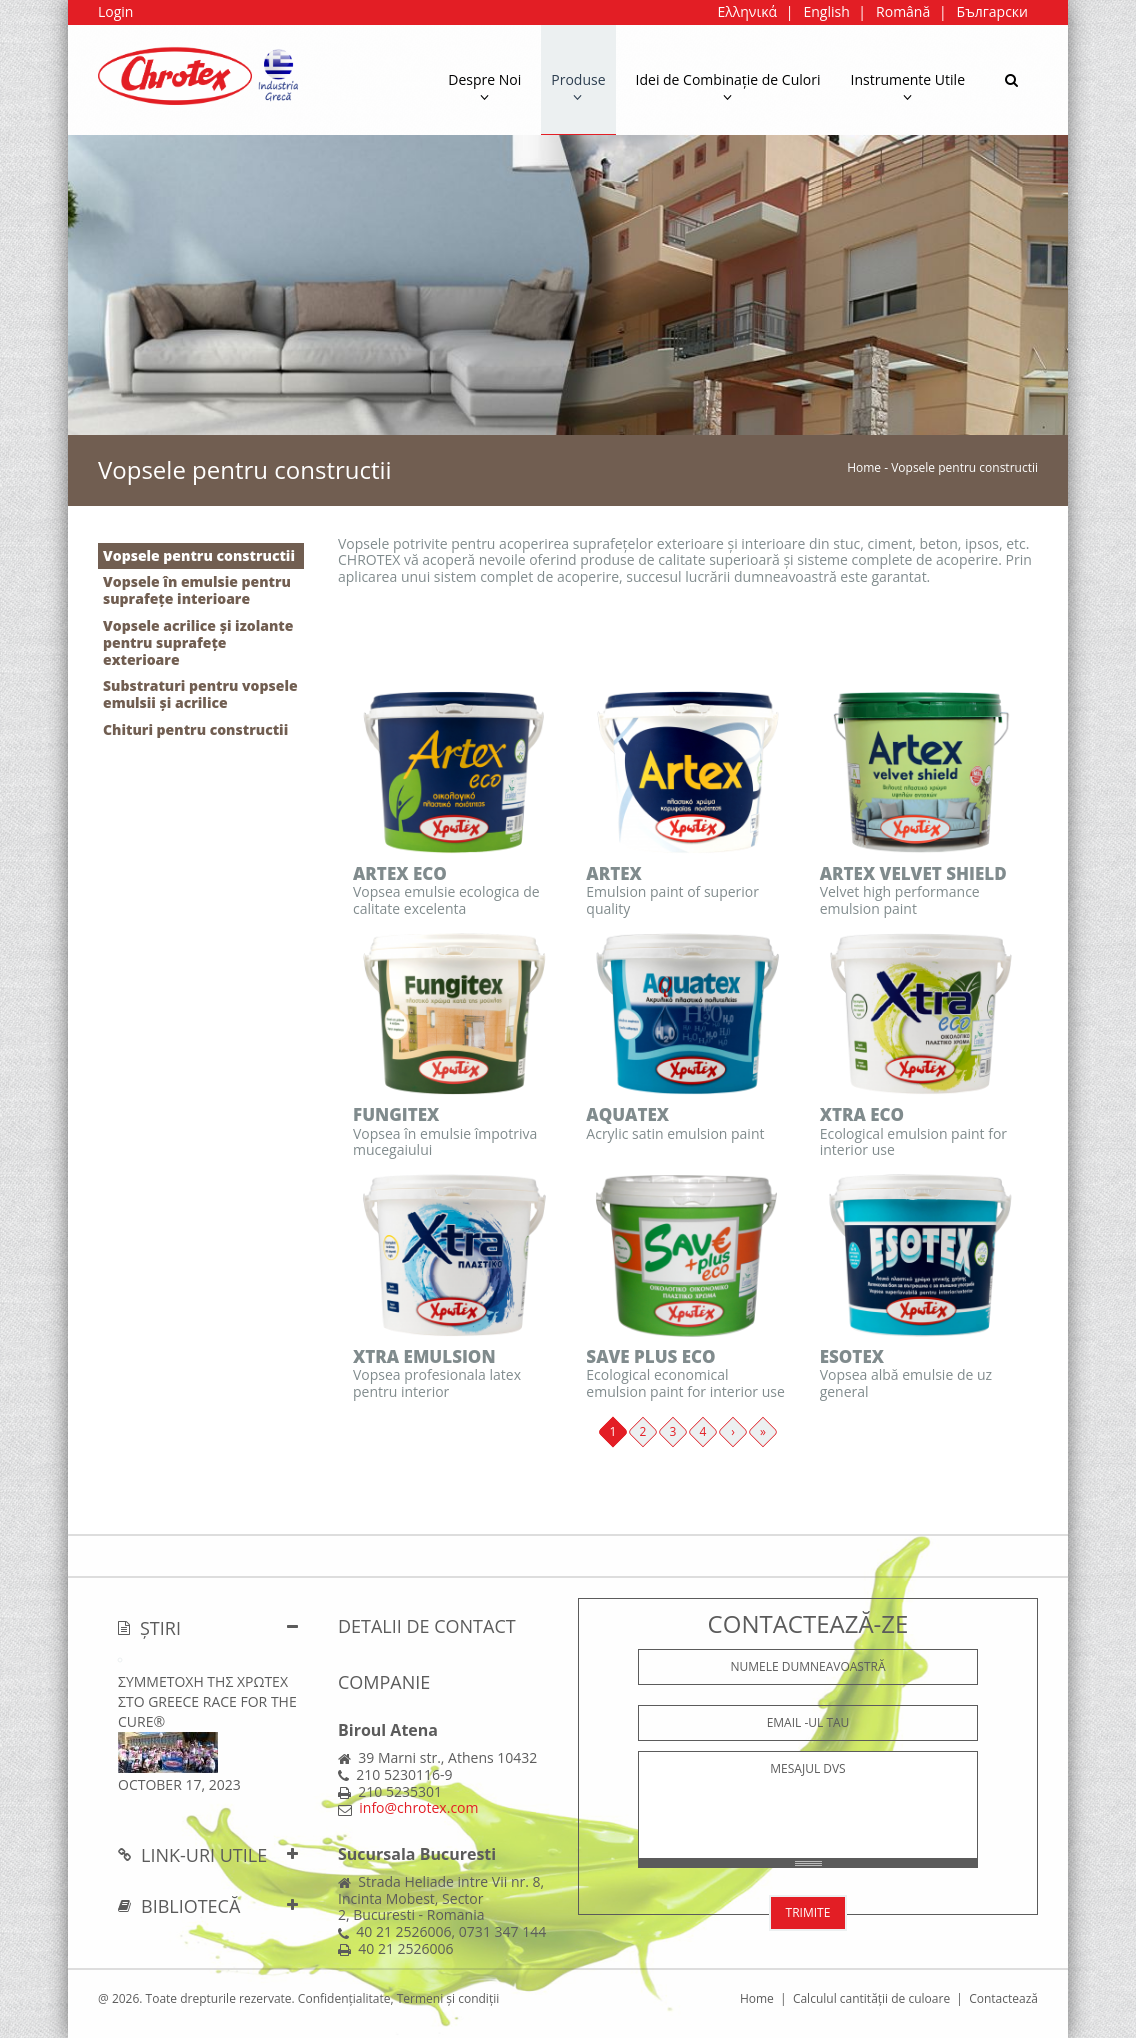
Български (992, 11)
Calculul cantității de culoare (871, 1998)
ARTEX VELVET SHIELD (913, 873)
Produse (578, 87)
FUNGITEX (396, 1114)
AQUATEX (627, 1114)
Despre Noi (484, 87)
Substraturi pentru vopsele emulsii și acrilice (200, 694)
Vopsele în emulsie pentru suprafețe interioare (197, 590)
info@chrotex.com (418, 1807)
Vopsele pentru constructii (199, 555)
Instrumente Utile (908, 87)
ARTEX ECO (400, 873)
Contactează (1003, 1998)
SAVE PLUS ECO (650, 1356)
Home (864, 467)
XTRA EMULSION (424, 1356)
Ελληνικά (747, 11)
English (826, 11)
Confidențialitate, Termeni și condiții (398, 1998)
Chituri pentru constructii (195, 729)
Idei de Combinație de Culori (728, 87)
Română (903, 11)
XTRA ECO (862, 1114)
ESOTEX (852, 1356)
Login (115, 11)
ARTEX (614, 873)
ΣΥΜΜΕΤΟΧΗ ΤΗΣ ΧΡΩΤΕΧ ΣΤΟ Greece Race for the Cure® (207, 1701)
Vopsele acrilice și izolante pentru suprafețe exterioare (198, 642)
